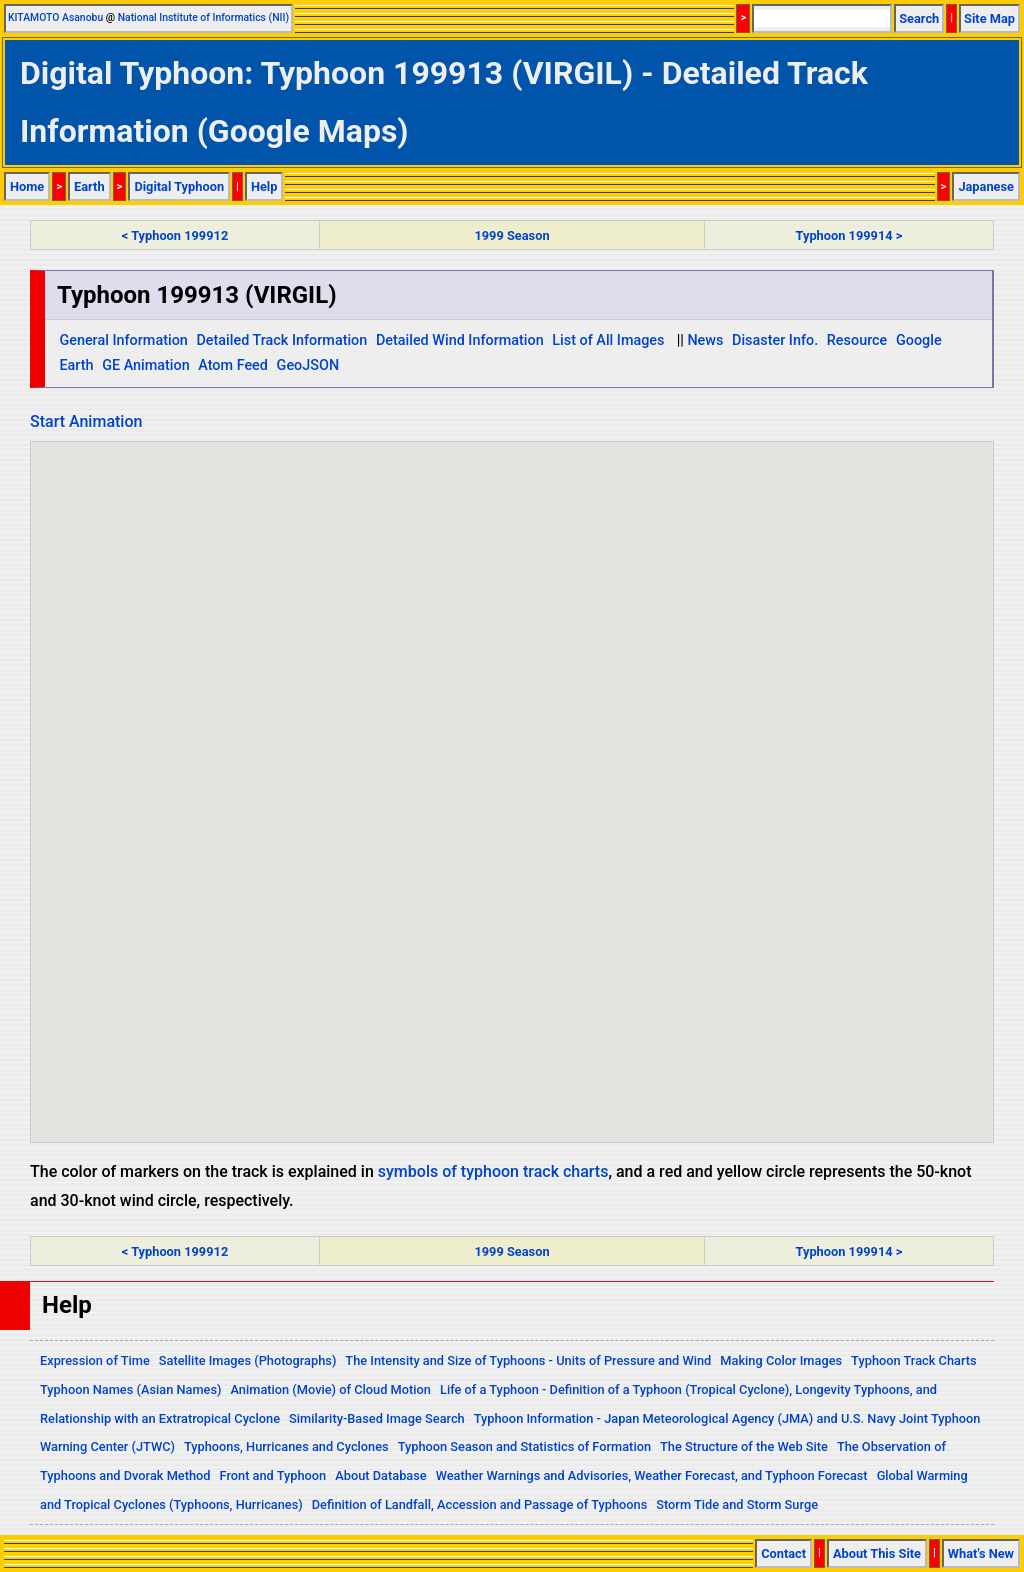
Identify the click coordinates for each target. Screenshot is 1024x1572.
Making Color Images (781, 1360)
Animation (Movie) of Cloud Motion (330, 1389)
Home (27, 186)
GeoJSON (308, 365)
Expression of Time (95, 1360)
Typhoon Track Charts (914, 1360)
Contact (783, 1553)
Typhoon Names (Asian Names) (130, 1389)
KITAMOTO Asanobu (55, 17)
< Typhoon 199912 (175, 235)
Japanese (986, 186)
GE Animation (146, 365)
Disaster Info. (775, 340)
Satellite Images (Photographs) (248, 1360)
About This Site (877, 1553)
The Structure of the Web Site (744, 1446)
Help (264, 186)
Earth (89, 186)
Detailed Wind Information (460, 340)
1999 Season (511, 235)
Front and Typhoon (273, 1475)
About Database (380, 1475)
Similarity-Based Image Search (377, 1418)
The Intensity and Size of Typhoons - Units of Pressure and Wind (528, 1360)
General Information (123, 340)
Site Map (989, 18)
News (705, 340)
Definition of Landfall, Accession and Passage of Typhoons (480, 1504)
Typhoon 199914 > (849, 235)
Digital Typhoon (179, 186)
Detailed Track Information (281, 340)
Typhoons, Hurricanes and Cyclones (286, 1446)
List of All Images (608, 340)
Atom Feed (233, 365)
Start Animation (86, 421)
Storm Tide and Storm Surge (737, 1504)
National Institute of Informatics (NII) (203, 17)
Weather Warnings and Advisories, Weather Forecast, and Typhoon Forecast (652, 1475)
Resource (857, 340)
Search (919, 18)
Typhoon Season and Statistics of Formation (524, 1446)
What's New (981, 1553)
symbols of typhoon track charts (493, 1171)
